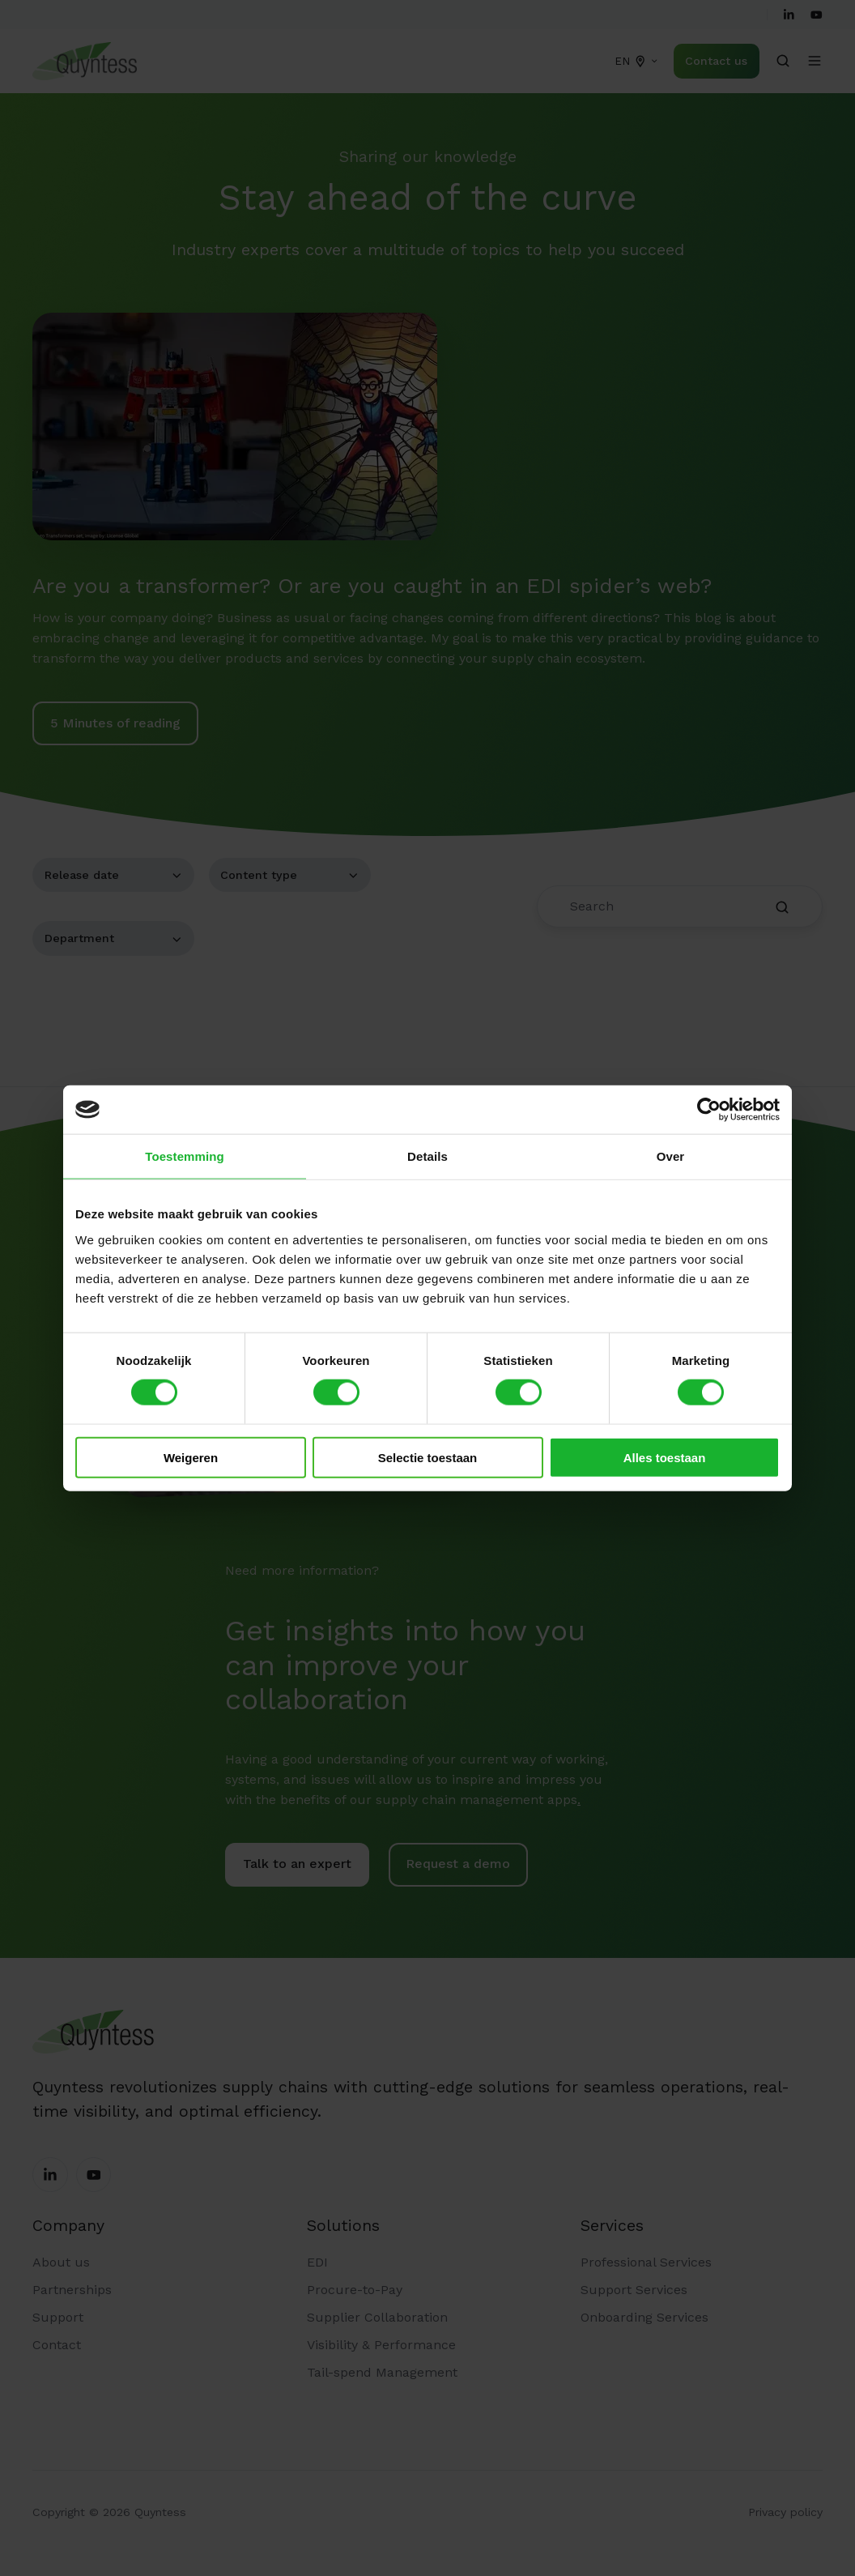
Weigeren (191, 1457)
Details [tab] (427, 1156)
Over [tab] (671, 1156)
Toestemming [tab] (184, 1156)
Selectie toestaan (428, 1457)
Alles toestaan (664, 1457)
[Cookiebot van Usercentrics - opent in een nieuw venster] (709, 1110)
